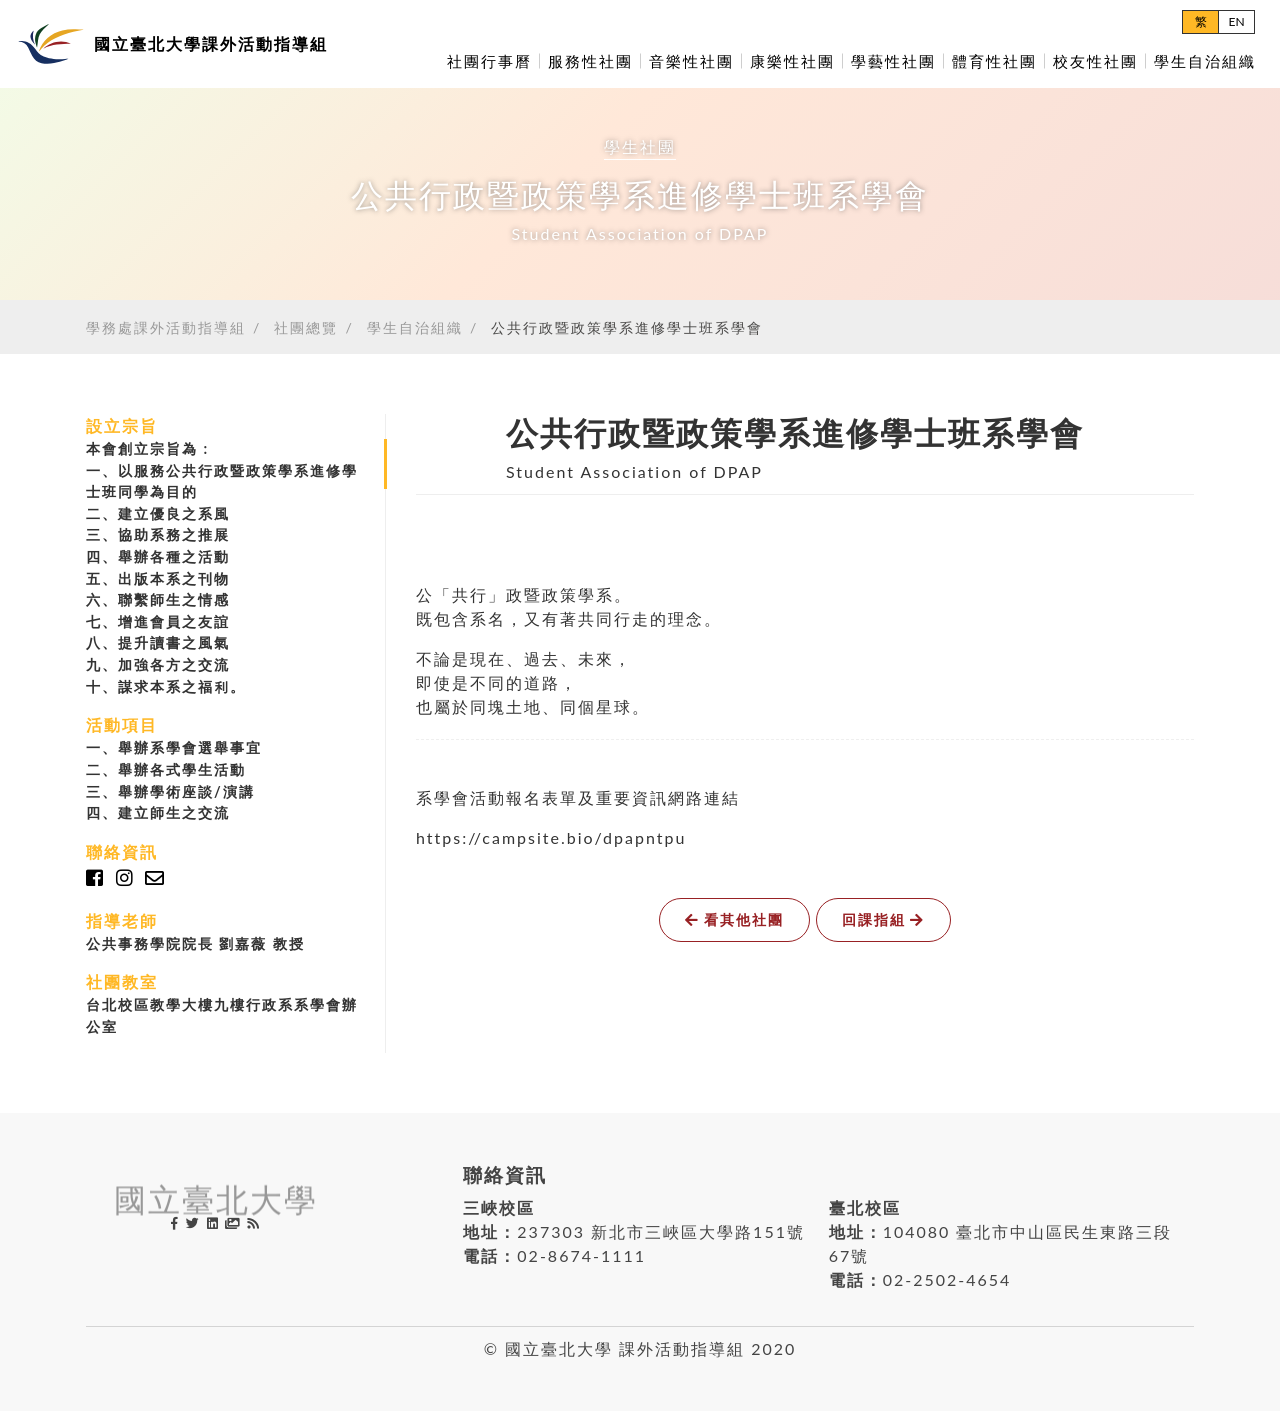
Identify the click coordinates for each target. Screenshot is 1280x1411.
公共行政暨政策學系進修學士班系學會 (627, 327)
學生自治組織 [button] (1205, 61)
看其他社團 (734, 919)
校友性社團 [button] (1095, 61)
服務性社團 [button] (590, 61)
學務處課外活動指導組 (166, 327)
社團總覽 (306, 327)
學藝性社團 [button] (893, 61)
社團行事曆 (489, 61)
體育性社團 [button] (994, 61)
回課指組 (883, 919)
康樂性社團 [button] (792, 61)
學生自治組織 (415, 327)
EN (1236, 21)
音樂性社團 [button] (691, 61)
